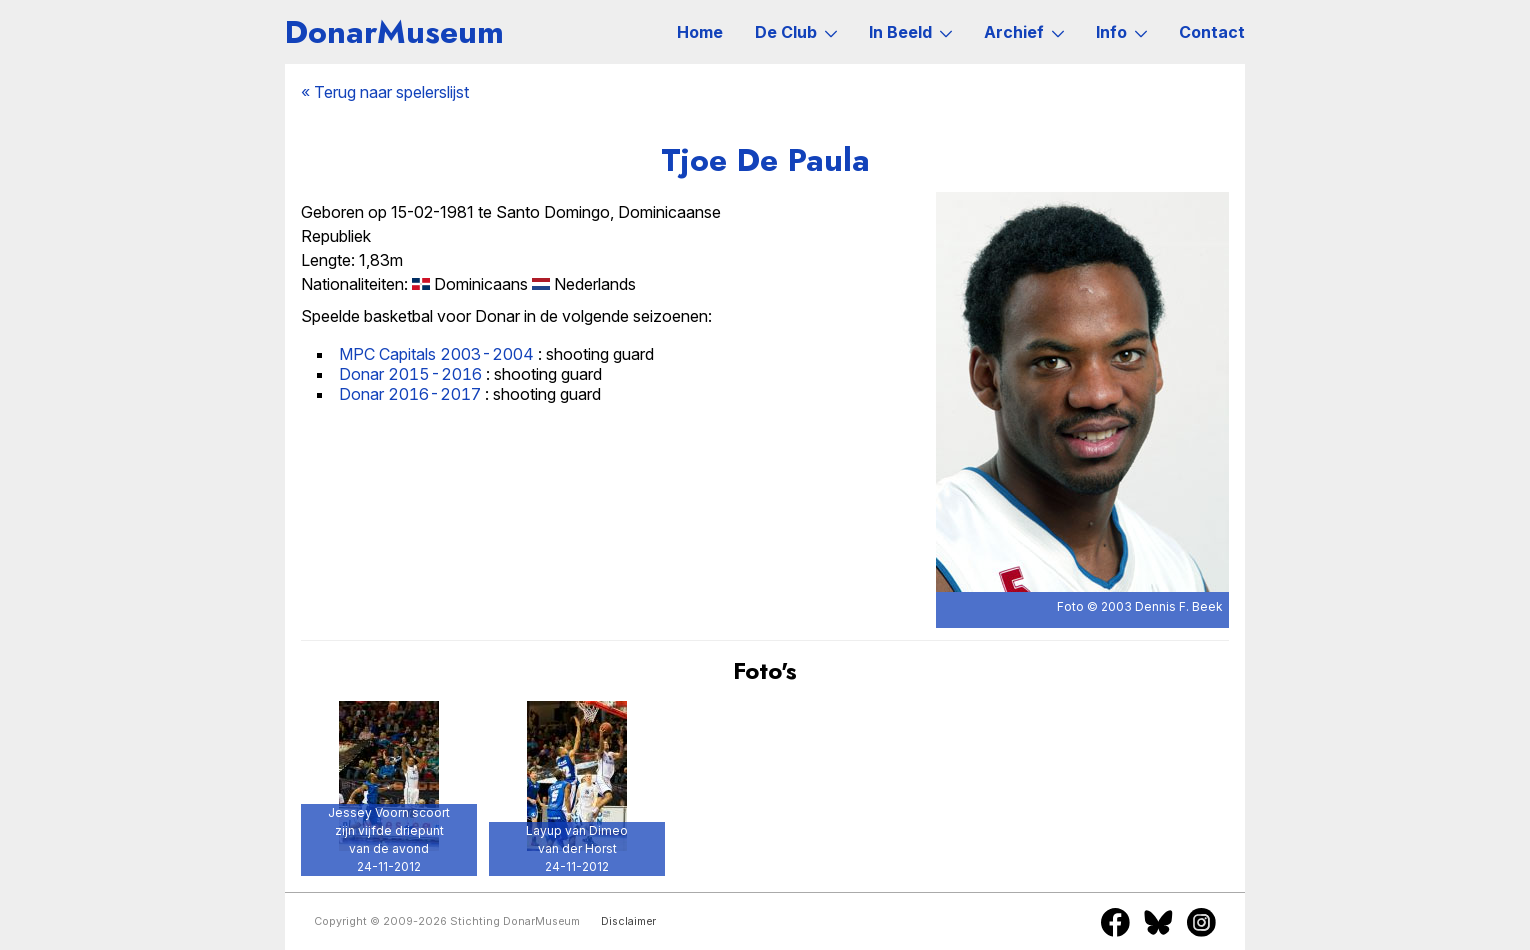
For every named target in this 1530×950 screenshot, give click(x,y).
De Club (796, 32)
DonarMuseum (394, 32)
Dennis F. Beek (1179, 606)
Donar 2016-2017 (410, 394)
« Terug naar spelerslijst (385, 92)
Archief (1024, 32)
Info (1121, 32)
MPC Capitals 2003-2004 (436, 354)
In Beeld (910, 32)
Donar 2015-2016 (410, 374)
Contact (1212, 32)
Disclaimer (628, 921)
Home (700, 32)
